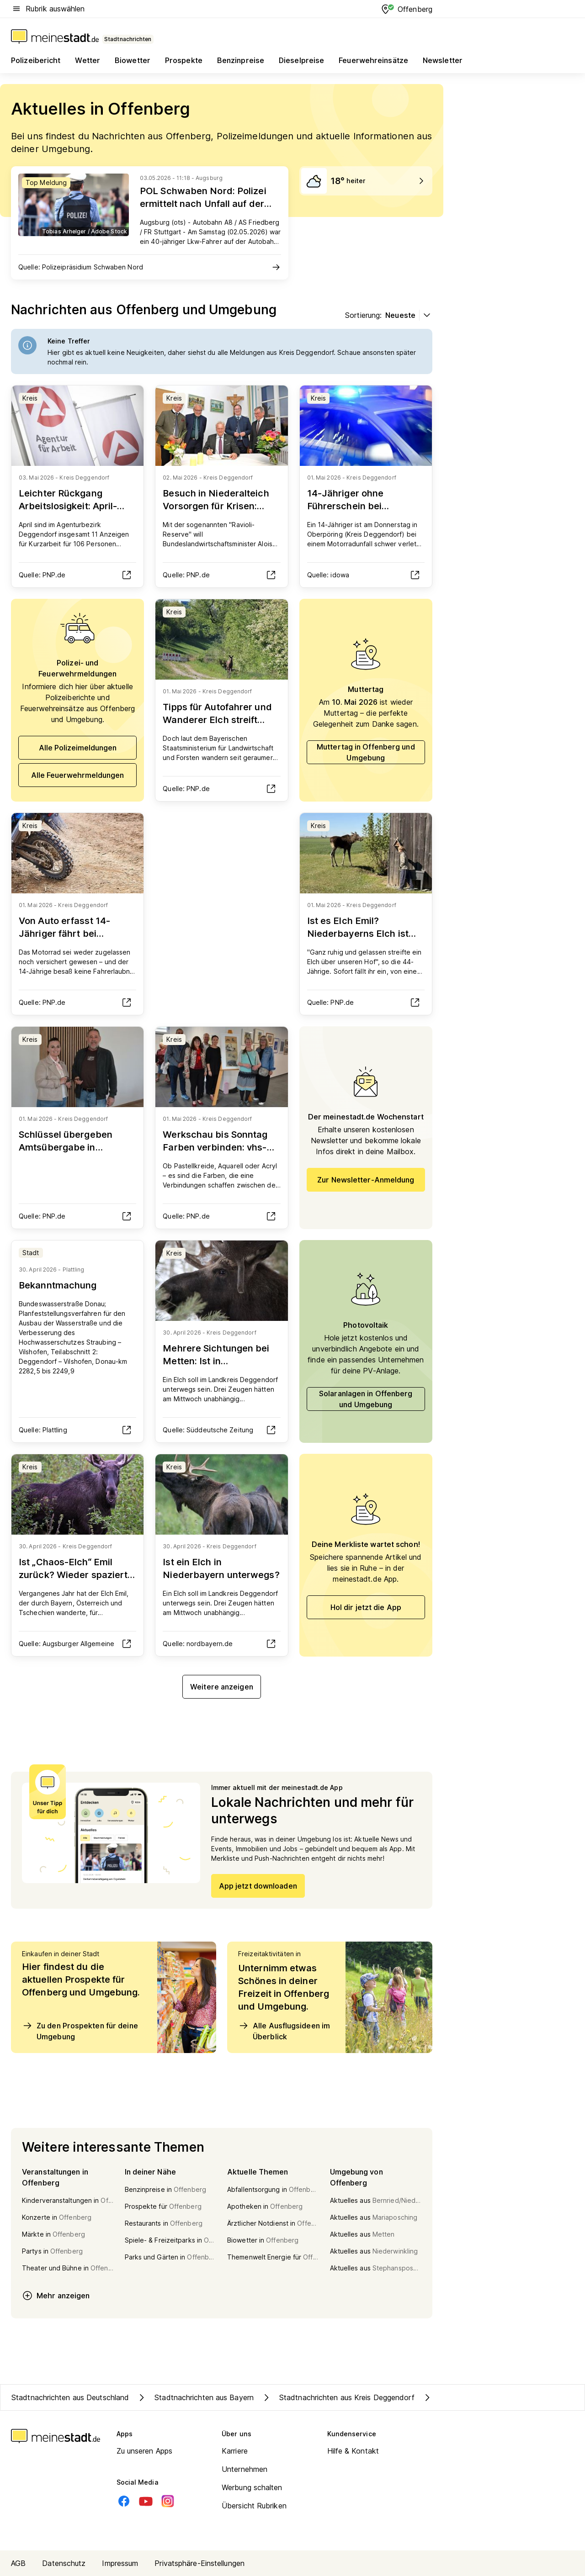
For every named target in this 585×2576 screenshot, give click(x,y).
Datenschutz (63, 2563)
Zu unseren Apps (145, 2450)
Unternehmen (244, 2469)
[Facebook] (124, 2501)
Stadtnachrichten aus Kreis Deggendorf (338, 2397)
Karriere (235, 2450)
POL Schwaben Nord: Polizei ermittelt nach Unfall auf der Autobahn (203, 203)
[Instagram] (167, 2501)
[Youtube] (145, 2501)
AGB (18, 2563)
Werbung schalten (252, 2487)
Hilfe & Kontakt (353, 2450)
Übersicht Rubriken (254, 2505)
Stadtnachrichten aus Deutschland (70, 2397)
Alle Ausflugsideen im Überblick (284, 2030)
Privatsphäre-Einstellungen (199, 2563)
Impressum (120, 2563)
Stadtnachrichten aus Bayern (195, 2397)
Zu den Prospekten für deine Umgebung (80, 2030)
